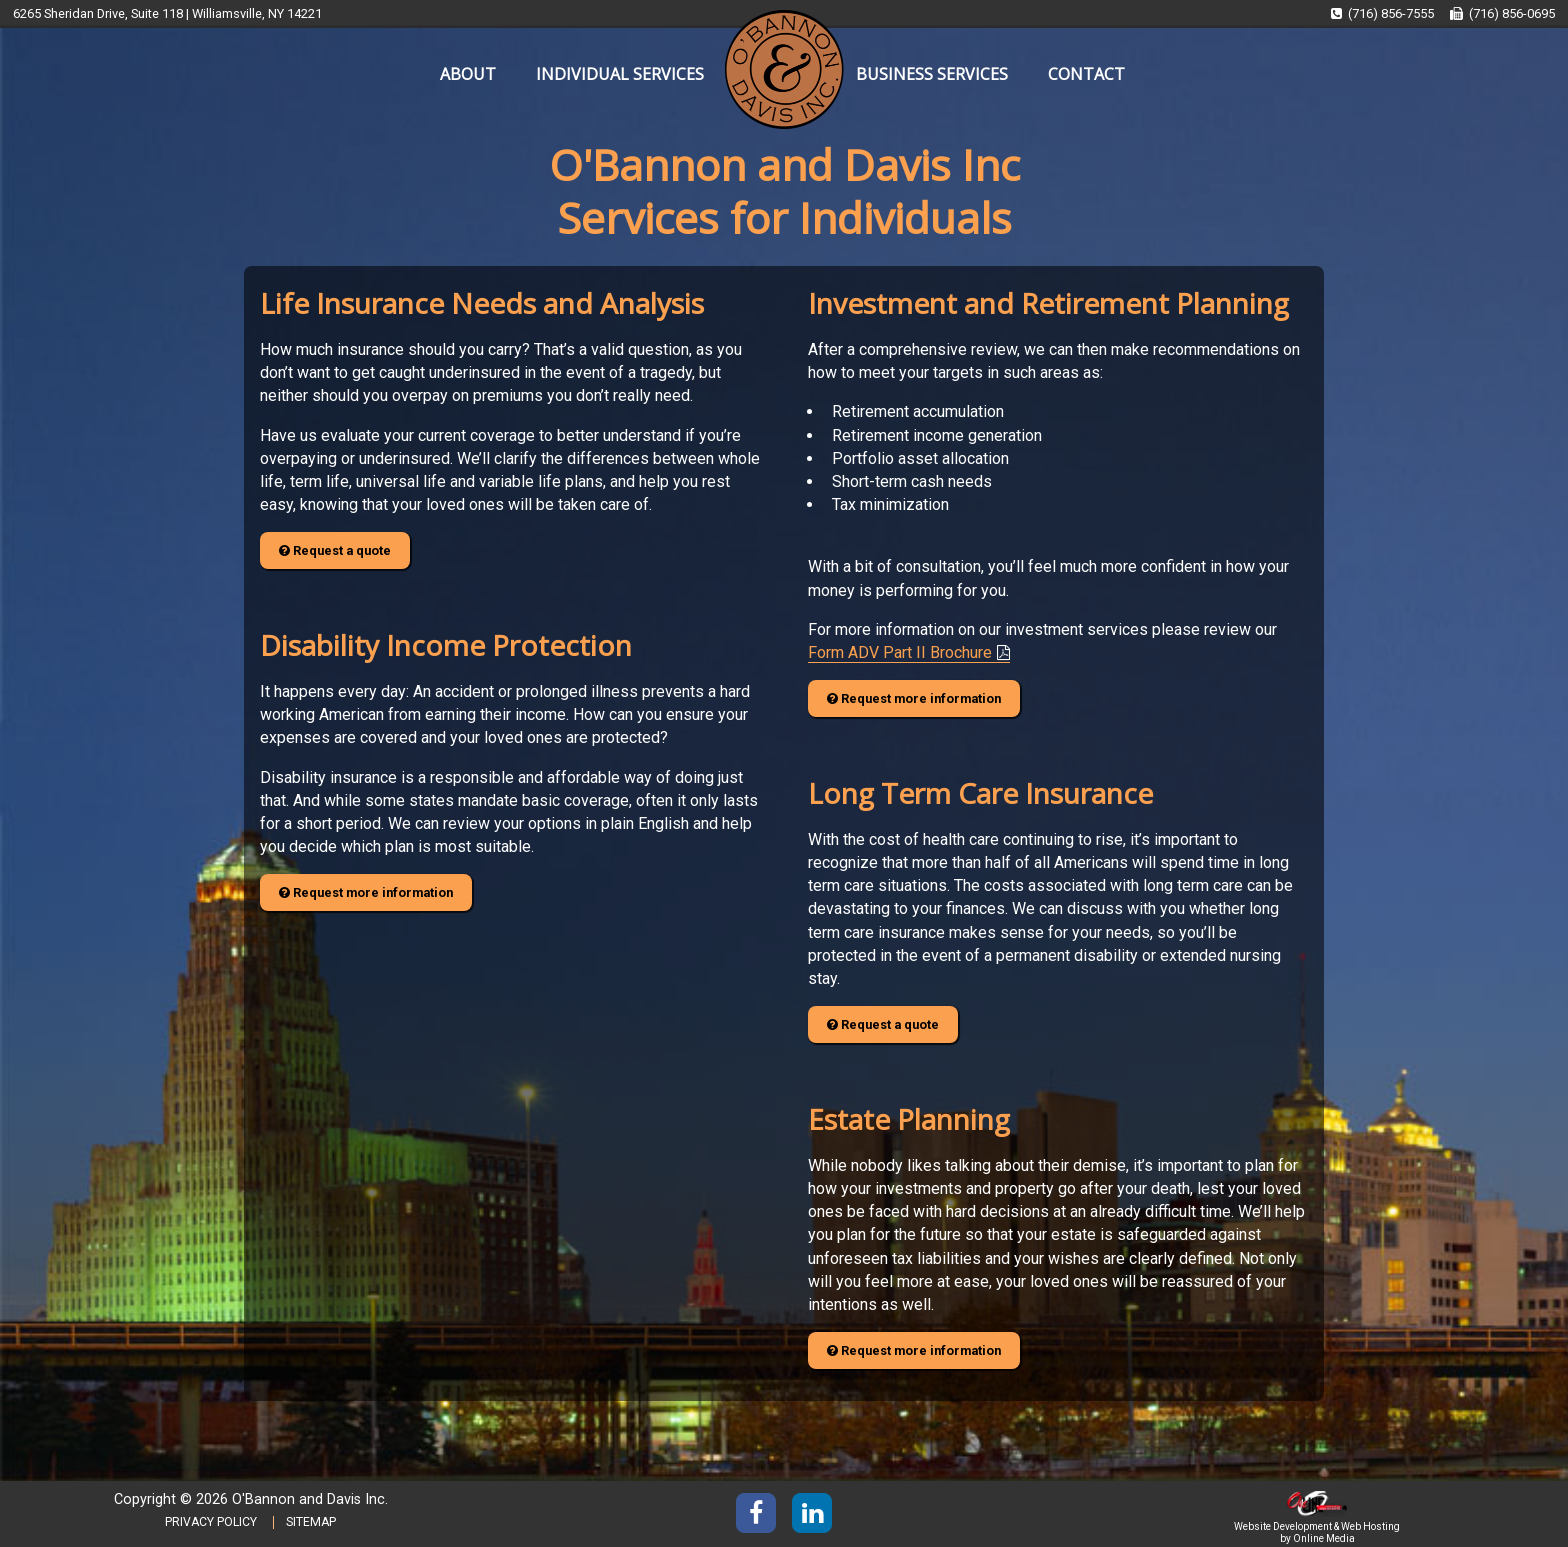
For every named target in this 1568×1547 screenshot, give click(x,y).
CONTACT (1086, 74)
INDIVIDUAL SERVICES (620, 74)
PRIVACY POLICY (211, 1522)
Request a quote (335, 550)
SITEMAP (311, 1522)
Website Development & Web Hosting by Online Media (1317, 1526)
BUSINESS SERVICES (932, 74)
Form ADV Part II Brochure (900, 652)
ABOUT (468, 74)
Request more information (366, 892)
